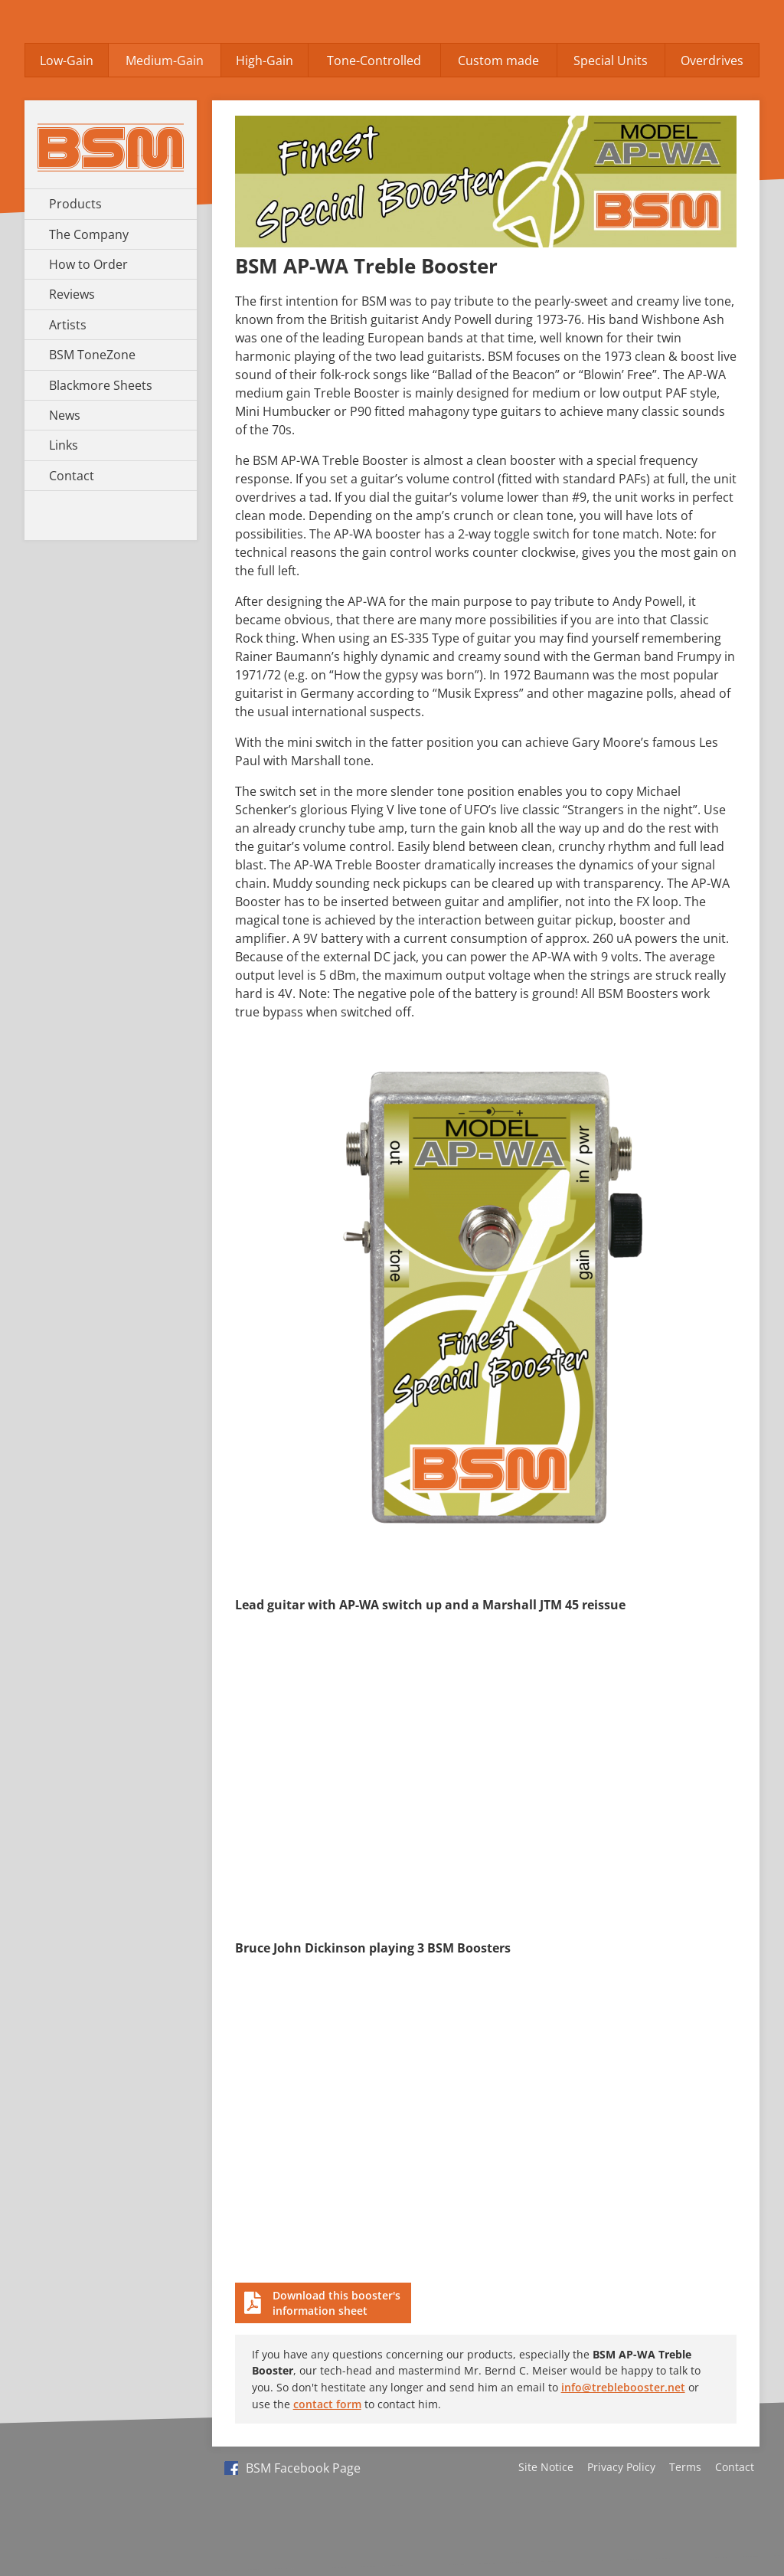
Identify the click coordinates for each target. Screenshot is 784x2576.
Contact (71, 475)
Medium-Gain (165, 60)
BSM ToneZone (92, 354)
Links (63, 445)
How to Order (88, 264)
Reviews (72, 294)
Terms (685, 2467)
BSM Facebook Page (292, 2468)
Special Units (610, 60)
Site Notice (545, 2467)
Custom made (498, 60)
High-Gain (264, 60)
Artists (68, 324)
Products (75, 203)
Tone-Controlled (374, 60)
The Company (89, 234)
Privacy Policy (621, 2467)
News (64, 415)
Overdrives (712, 60)
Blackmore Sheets (100, 385)
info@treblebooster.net (623, 2387)
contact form (327, 2404)
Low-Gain (66, 60)
